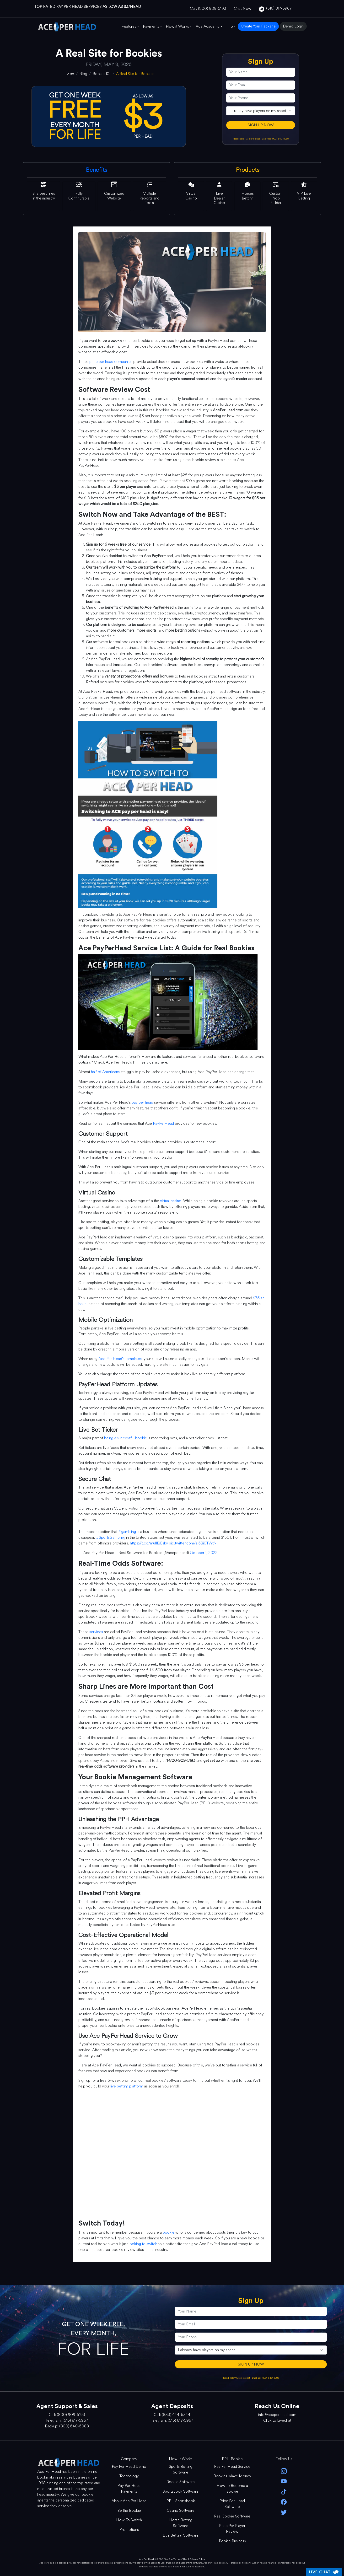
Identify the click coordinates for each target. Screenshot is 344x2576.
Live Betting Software (181, 2535)
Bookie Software (181, 2482)
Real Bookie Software (232, 2516)
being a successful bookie (125, 1438)
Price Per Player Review (232, 2528)
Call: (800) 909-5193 (208, 8)
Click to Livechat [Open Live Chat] (277, 2420)
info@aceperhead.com (277, 2414)
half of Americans (105, 1072)
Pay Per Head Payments (129, 2488)
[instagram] (284, 2471)
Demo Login (293, 26)
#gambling (127, 1531)
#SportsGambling (110, 1537)
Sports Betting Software (180, 2469)
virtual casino (170, 1201)
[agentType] (260, 110)
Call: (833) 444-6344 (172, 2414)
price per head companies (110, 361)
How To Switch (129, 2520)
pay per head (142, 1102)
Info (229, 26)
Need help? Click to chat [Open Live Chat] (246, 138)
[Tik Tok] (284, 2491)
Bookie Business (232, 2541)
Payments (151, 26)
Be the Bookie (129, 2510)
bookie (168, 2232)
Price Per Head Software (232, 2503)
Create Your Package (258, 26)
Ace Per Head (146, 2559)
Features (129, 26)
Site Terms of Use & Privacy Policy (186, 2559)
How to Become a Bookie (232, 2488)
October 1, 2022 (203, 1552)
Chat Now (242, 8)
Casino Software (180, 2510)
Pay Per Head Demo (129, 2466)
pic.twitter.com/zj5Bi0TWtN (193, 1543)
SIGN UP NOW (261, 125)
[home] (68, 73)
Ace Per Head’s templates (120, 1358)
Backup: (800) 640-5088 (275, 138)
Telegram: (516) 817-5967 (67, 2420)
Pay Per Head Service (232, 2466)
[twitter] (284, 2512)
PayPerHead (163, 1123)
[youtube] (284, 2481)
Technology (129, 2476)
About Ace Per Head (129, 2501)
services (96, 1632)
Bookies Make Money (232, 2476)
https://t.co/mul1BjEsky (149, 1543)
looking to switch (143, 2244)
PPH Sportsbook (181, 2501)
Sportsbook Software (181, 2491)
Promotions (129, 2529)
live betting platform (126, 2086)
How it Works (177, 26)
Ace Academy (208, 26)
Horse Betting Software (180, 2522)
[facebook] (284, 2501)
